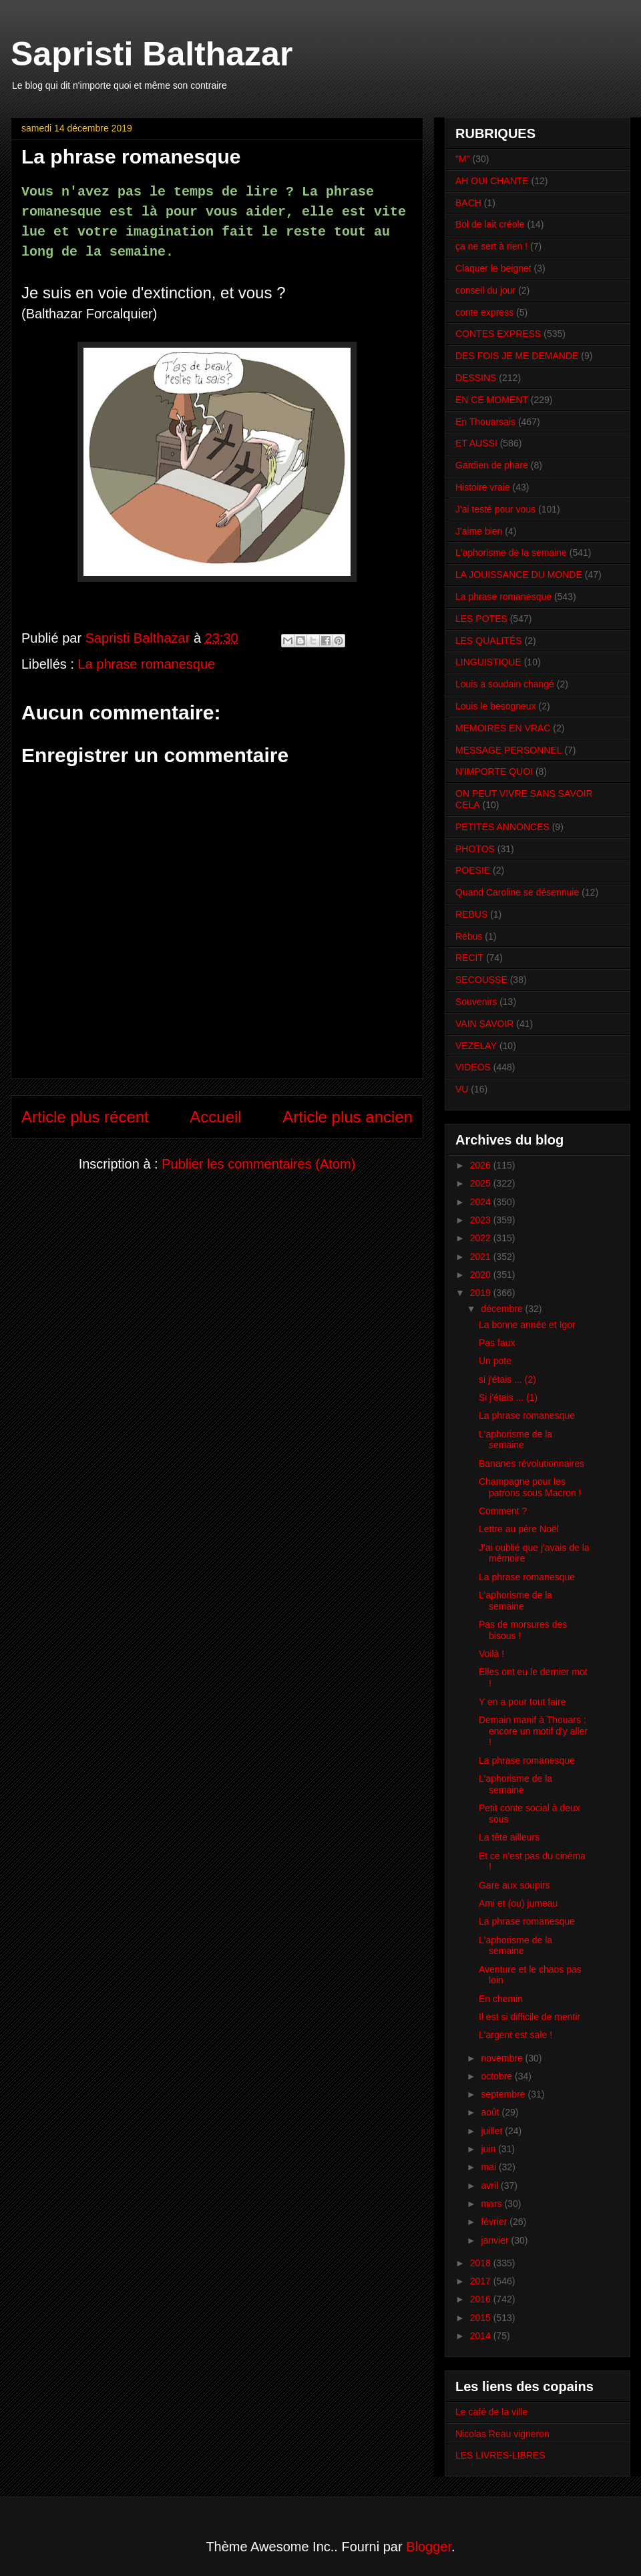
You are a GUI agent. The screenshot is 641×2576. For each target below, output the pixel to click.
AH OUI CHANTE (492, 181)
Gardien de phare (491, 465)
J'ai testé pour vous (495, 509)
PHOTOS (475, 849)
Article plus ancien (347, 1117)
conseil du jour (485, 290)
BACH (468, 203)
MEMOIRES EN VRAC (502, 728)
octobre (498, 2076)
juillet (493, 2131)
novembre (503, 2058)
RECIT (469, 957)
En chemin (501, 1998)
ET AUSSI (476, 443)
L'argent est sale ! (515, 2034)
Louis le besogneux (495, 706)
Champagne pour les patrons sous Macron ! (530, 1487)
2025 (481, 1183)
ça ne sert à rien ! (491, 246)
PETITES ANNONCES (502, 827)
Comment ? (503, 1511)
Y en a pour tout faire (522, 1701)
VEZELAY (476, 1045)
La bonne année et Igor (527, 1324)
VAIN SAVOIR (484, 1023)
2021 (481, 1256)
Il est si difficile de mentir (529, 2016)
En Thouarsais (485, 421)
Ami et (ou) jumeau (518, 1903)
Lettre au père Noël (519, 1529)
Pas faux (497, 1342)
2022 (481, 1238)
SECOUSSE (481, 979)
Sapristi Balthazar (151, 54)
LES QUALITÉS (488, 640)
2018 (481, 2263)
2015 (481, 2317)
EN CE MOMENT (491, 399)
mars (492, 2203)
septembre (504, 2094)
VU (461, 1089)
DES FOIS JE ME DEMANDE (516, 355)
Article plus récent (85, 1117)
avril (491, 2185)
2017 (481, 2281)
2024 (481, 1202)
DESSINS (475, 377)
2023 (481, 1220)
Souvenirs (476, 1001)
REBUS (471, 914)
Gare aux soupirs (514, 1885)
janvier (496, 2240)
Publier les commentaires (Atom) (258, 1164)
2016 (481, 2299)
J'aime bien (478, 531)
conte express (484, 312)
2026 (481, 1165)
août (491, 2112)
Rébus (468, 936)
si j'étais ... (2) (507, 1379)
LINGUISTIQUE (488, 662)
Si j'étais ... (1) (508, 1397)
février (495, 2221)
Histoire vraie (482, 487)
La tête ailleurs (509, 1837)
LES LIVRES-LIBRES (500, 2455)
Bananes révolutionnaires (531, 1463)
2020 (481, 1274)
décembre (503, 1308)
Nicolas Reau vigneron (502, 2434)
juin (489, 2149)
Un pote (495, 1360)
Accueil (215, 1117)
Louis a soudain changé (504, 684)
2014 (481, 2335)
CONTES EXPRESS (498, 333)
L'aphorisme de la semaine (511, 552)
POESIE (472, 870)
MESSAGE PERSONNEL (508, 750)
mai (489, 2167)
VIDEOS (473, 1067)
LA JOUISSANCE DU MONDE (518, 574)
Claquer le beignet (493, 268)
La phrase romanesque (147, 664)
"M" (462, 158)
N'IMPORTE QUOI (494, 771)
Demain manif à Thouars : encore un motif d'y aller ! (533, 1731)
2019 (481, 1292)
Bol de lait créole (490, 224)
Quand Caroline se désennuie (517, 892)
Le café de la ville (491, 2411)
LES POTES (481, 618)
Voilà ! (491, 1653)
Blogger (428, 2546)
